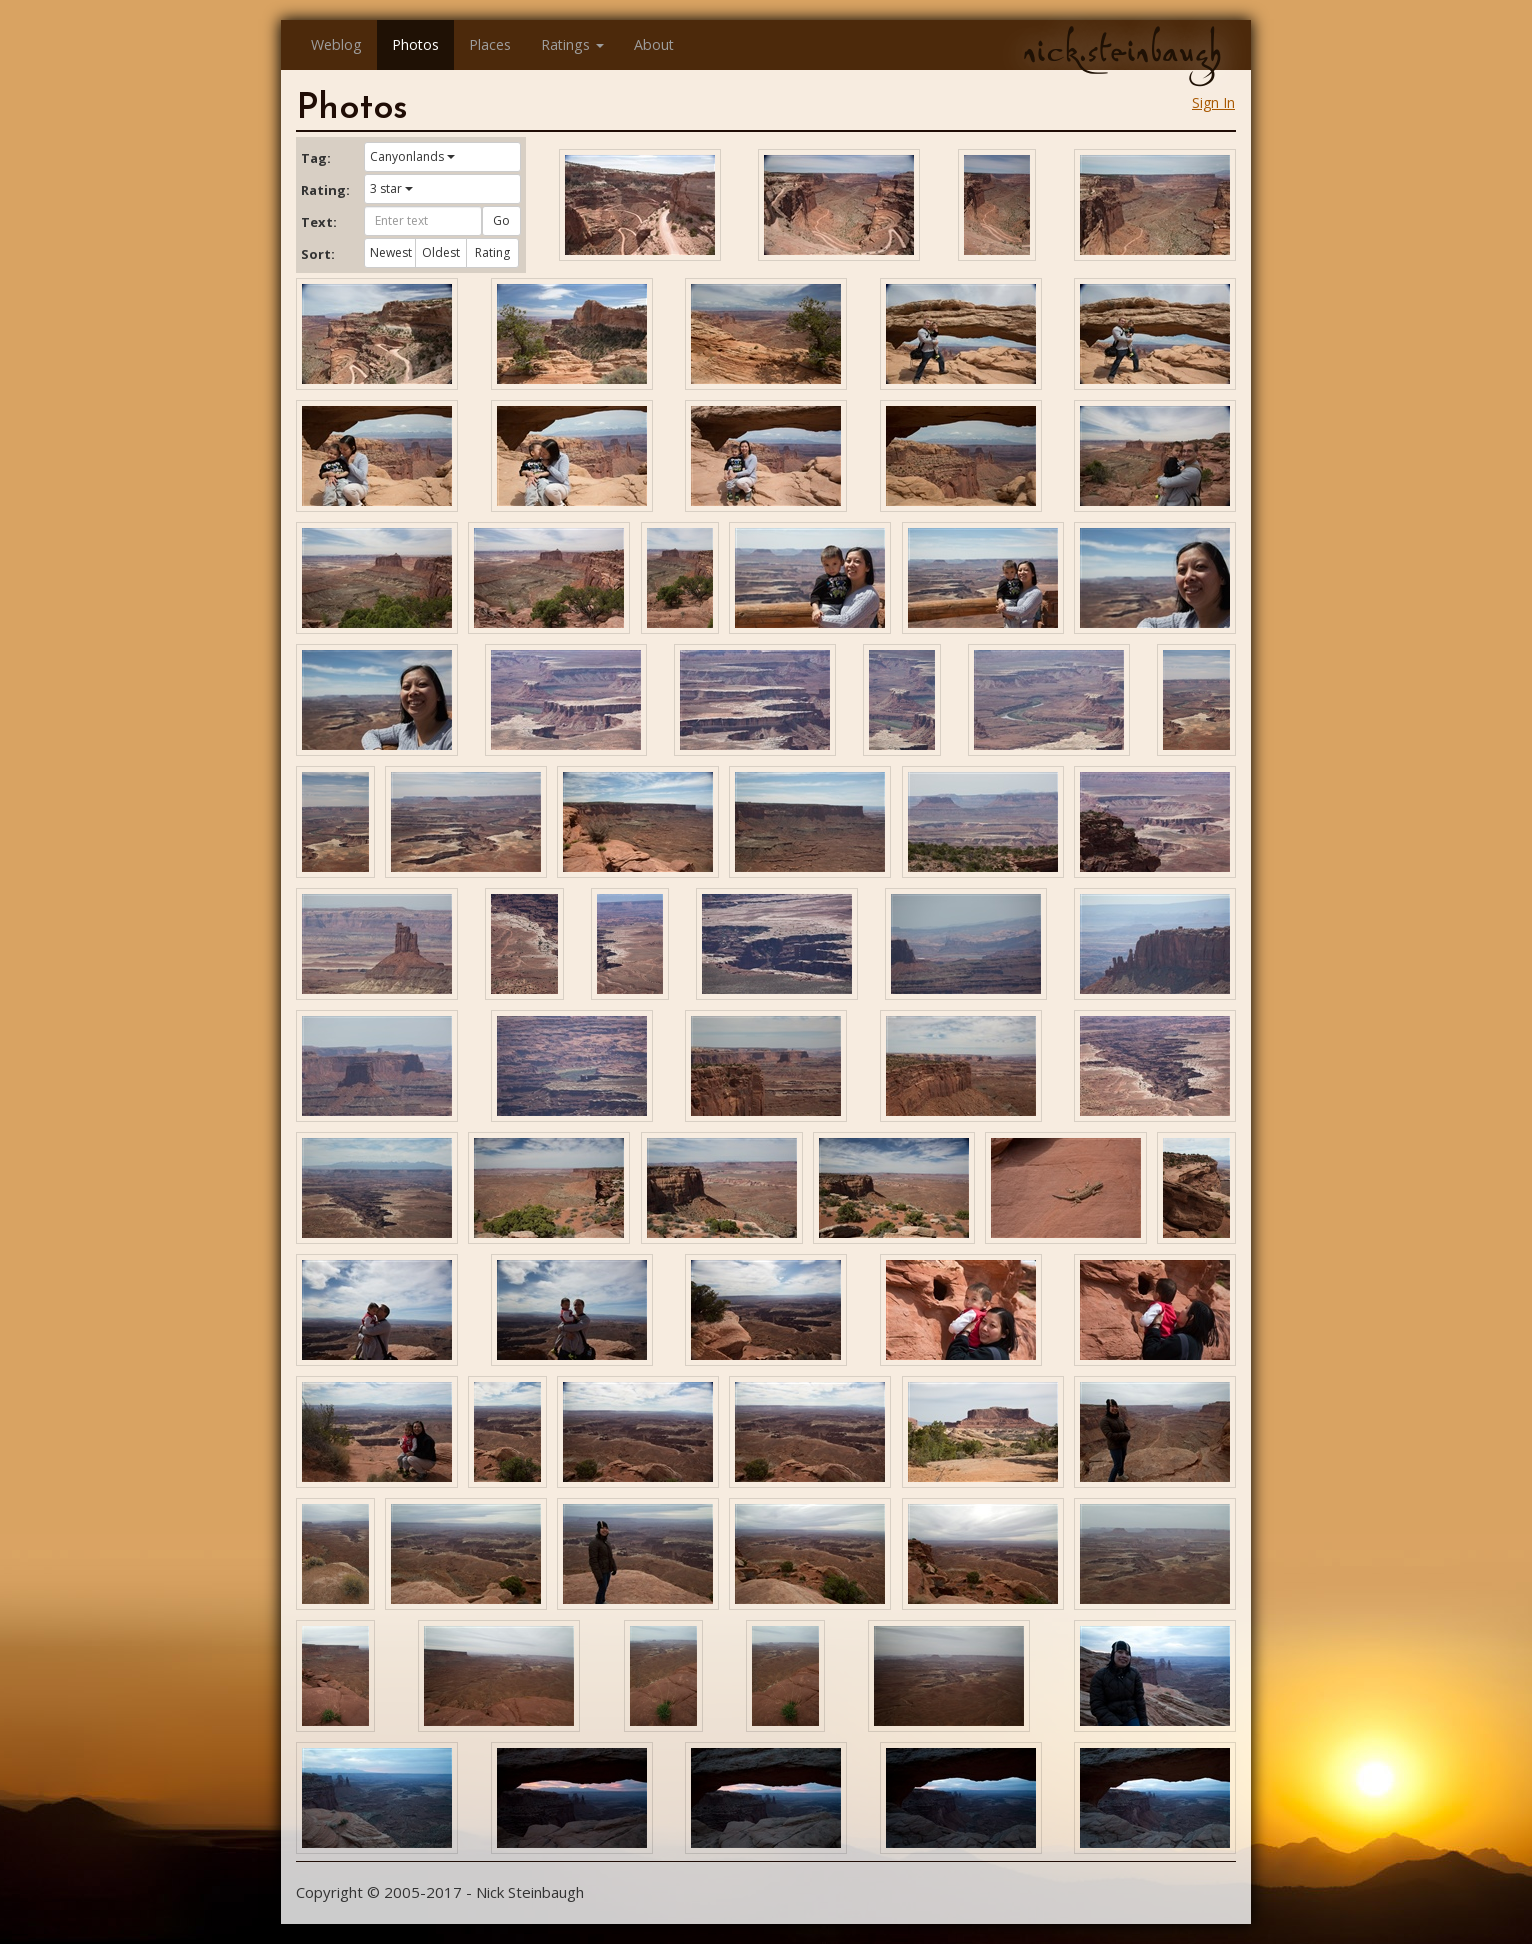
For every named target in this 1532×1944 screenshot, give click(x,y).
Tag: (316, 158)
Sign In (1213, 102)
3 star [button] (391, 188)
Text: (319, 222)
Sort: (318, 254)
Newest (391, 252)
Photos (415, 44)
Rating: (325, 190)
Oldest (441, 252)
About (654, 44)
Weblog (336, 44)
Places (490, 44)
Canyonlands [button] (412, 156)
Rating (492, 252)
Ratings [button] (572, 44)
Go (501, 220)
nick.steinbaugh (1122, 51)
